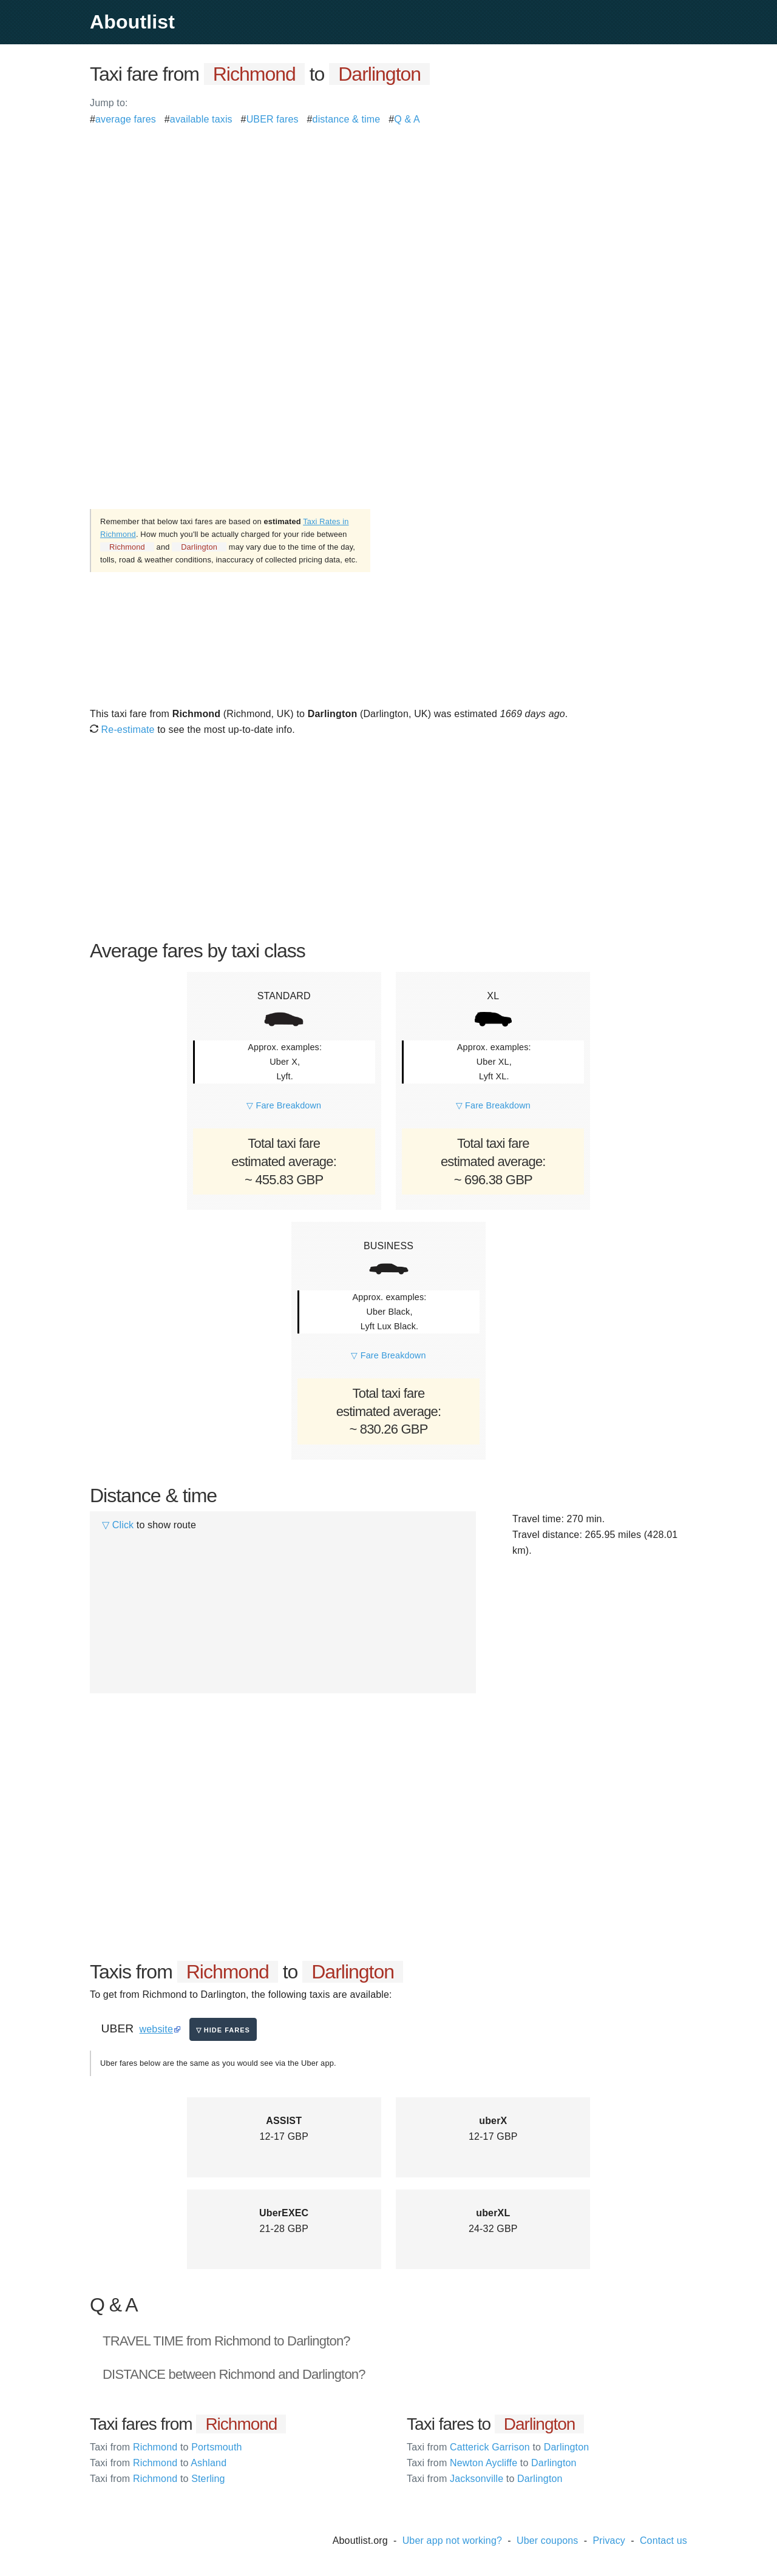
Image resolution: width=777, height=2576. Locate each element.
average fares (125, 119)
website (156, 2029)
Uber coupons (548, 2540)
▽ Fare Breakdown (283, 1105)
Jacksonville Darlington (485, 2478)
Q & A (407, 119)
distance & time (347, 119)
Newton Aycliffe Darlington (492, 2463)
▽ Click (118, 1525)
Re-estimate (122, 729)
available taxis (201, 119)
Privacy (608, 2540)
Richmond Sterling (157, 2478)
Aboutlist (132, 22)
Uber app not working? (452, 2540)
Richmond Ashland (158, 2463)
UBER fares (272, 119)
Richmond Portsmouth (166, 2447)
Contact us (663, 2540)
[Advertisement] (388, 212)
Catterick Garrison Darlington (498, 2447)
